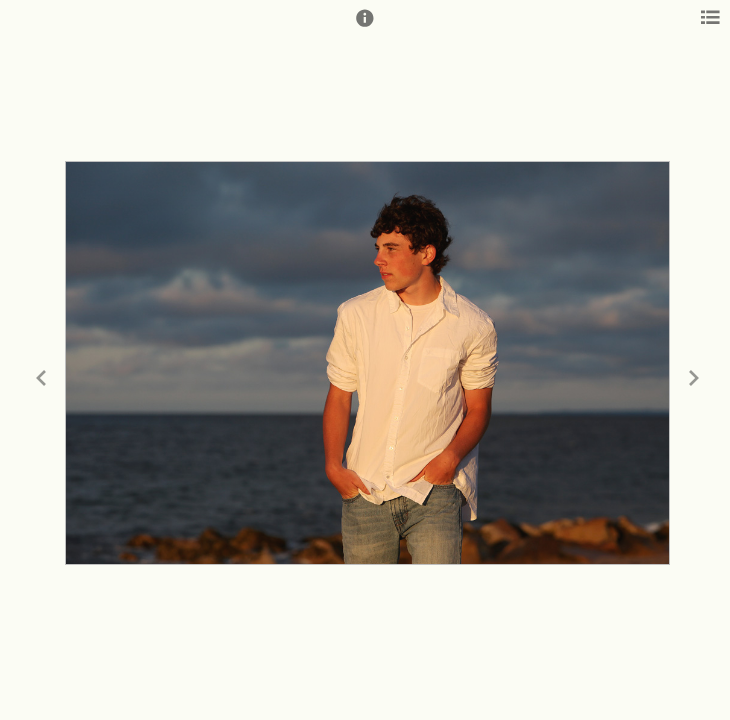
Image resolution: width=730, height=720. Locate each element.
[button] (365, 27)
